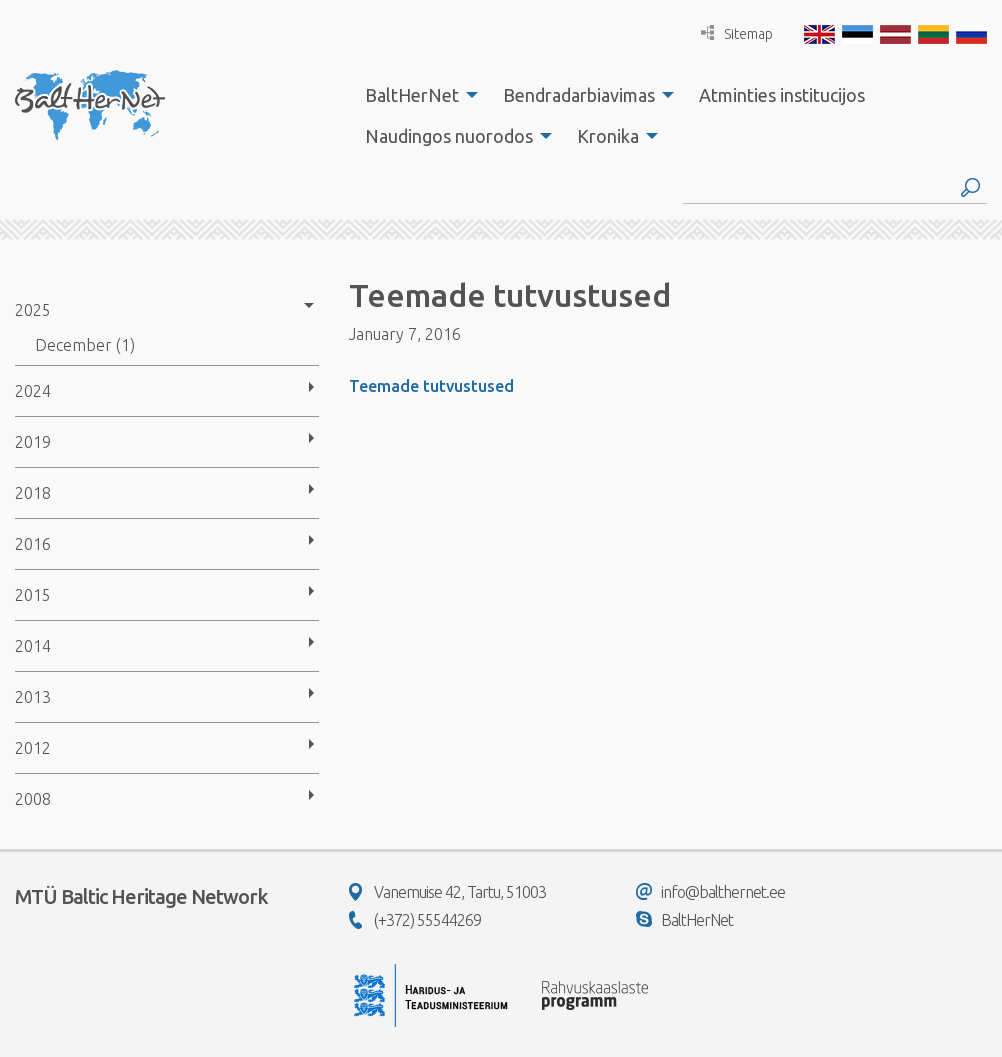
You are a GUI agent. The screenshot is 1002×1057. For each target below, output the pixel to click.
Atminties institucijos (782, 95)
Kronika (608, 136)
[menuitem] (416, 95)
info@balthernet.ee (710, 892)
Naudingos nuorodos (449, 136)
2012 (33, 748)
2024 (33, 391)
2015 (33, 595)
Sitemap (737, 33)
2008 (33, 799)
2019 (33, 442)
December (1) (85, 345)
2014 (33, 646)
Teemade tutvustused (431, 386)
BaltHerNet (412, 95)
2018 (33, 493)
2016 (33, 544)
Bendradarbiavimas (579, 95)
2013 (33, 697)
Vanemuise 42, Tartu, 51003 (447, 892)
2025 (33, 310)
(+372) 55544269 (415, 920)
